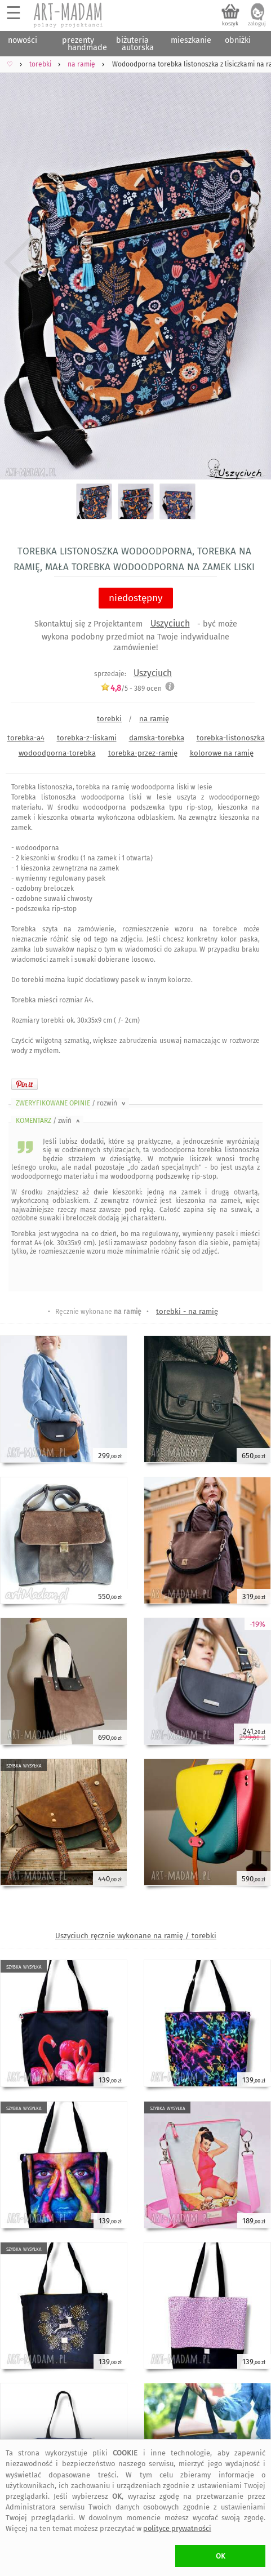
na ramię (154, 718)
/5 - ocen (131, 688)
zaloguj (257, 23)
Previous (18, 263)
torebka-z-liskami (87, 738)
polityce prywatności (177, 2528)
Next (252, 263)
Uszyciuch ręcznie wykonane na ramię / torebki (135, 1935)
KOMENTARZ (49, 1121)
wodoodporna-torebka (57, 753)
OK (220, 2556)
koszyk (230, 23)
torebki (109, 718)
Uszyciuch (170, 623)
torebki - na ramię (187, 1311)
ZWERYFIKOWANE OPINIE (71, 1103)
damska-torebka (156, 738)
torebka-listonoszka (231, 738)
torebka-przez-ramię (142, 753)
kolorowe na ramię (222, 753)
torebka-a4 (26, 738)
